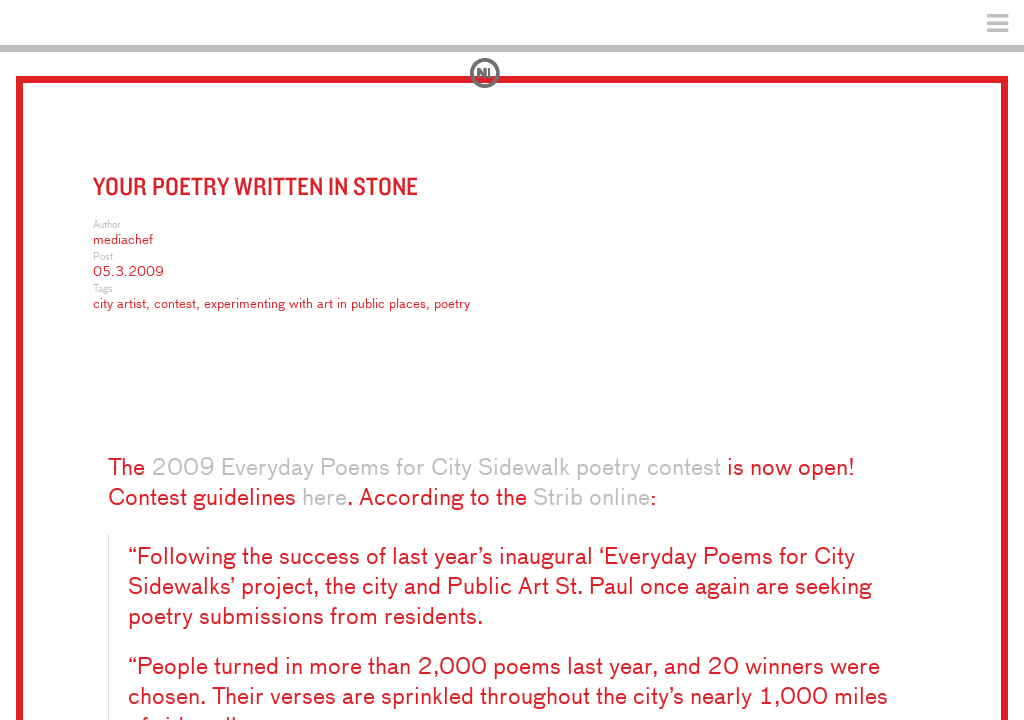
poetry (452, 304)
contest (175, 304)
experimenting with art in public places (315, 304)
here (324, 498)
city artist (119, 304)
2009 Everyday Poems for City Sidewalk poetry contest (436, 468)
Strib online (591, 498)
